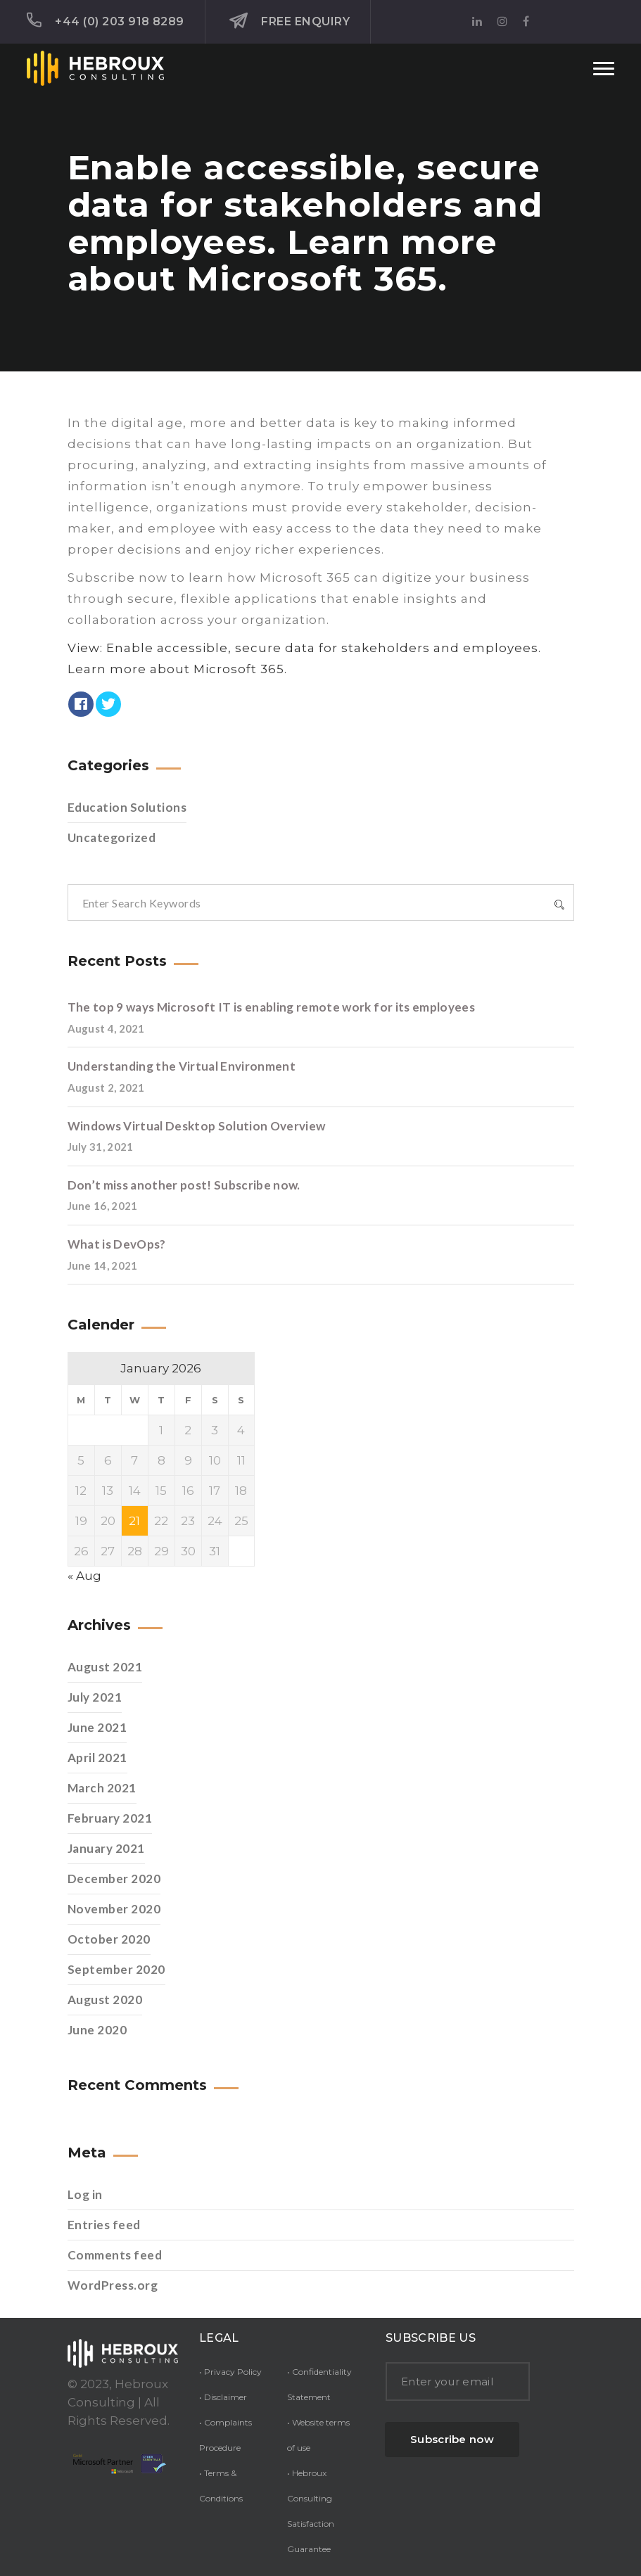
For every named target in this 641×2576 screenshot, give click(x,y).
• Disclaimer (223, 2397)
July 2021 (95, 1697)
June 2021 (97, 1727)
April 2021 (97, 1757)
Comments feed (115, 2254)
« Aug (84, 1576)
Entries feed (104, 2224)
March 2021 (102, 1787)
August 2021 (105, 1666)
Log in (85, 2194)
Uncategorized (112, 837)
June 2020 (97, 2029)
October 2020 (109, 1939)
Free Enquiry (289, 21)
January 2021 (106, 1848)
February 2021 (110, 1818)
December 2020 (114, 1878)
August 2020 (105, 1999)
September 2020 (116, 1969)
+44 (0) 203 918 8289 (105, 20)
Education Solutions (127, 807)
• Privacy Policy (230, 2371)
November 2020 (114, 1908)
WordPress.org (113, 2285)
